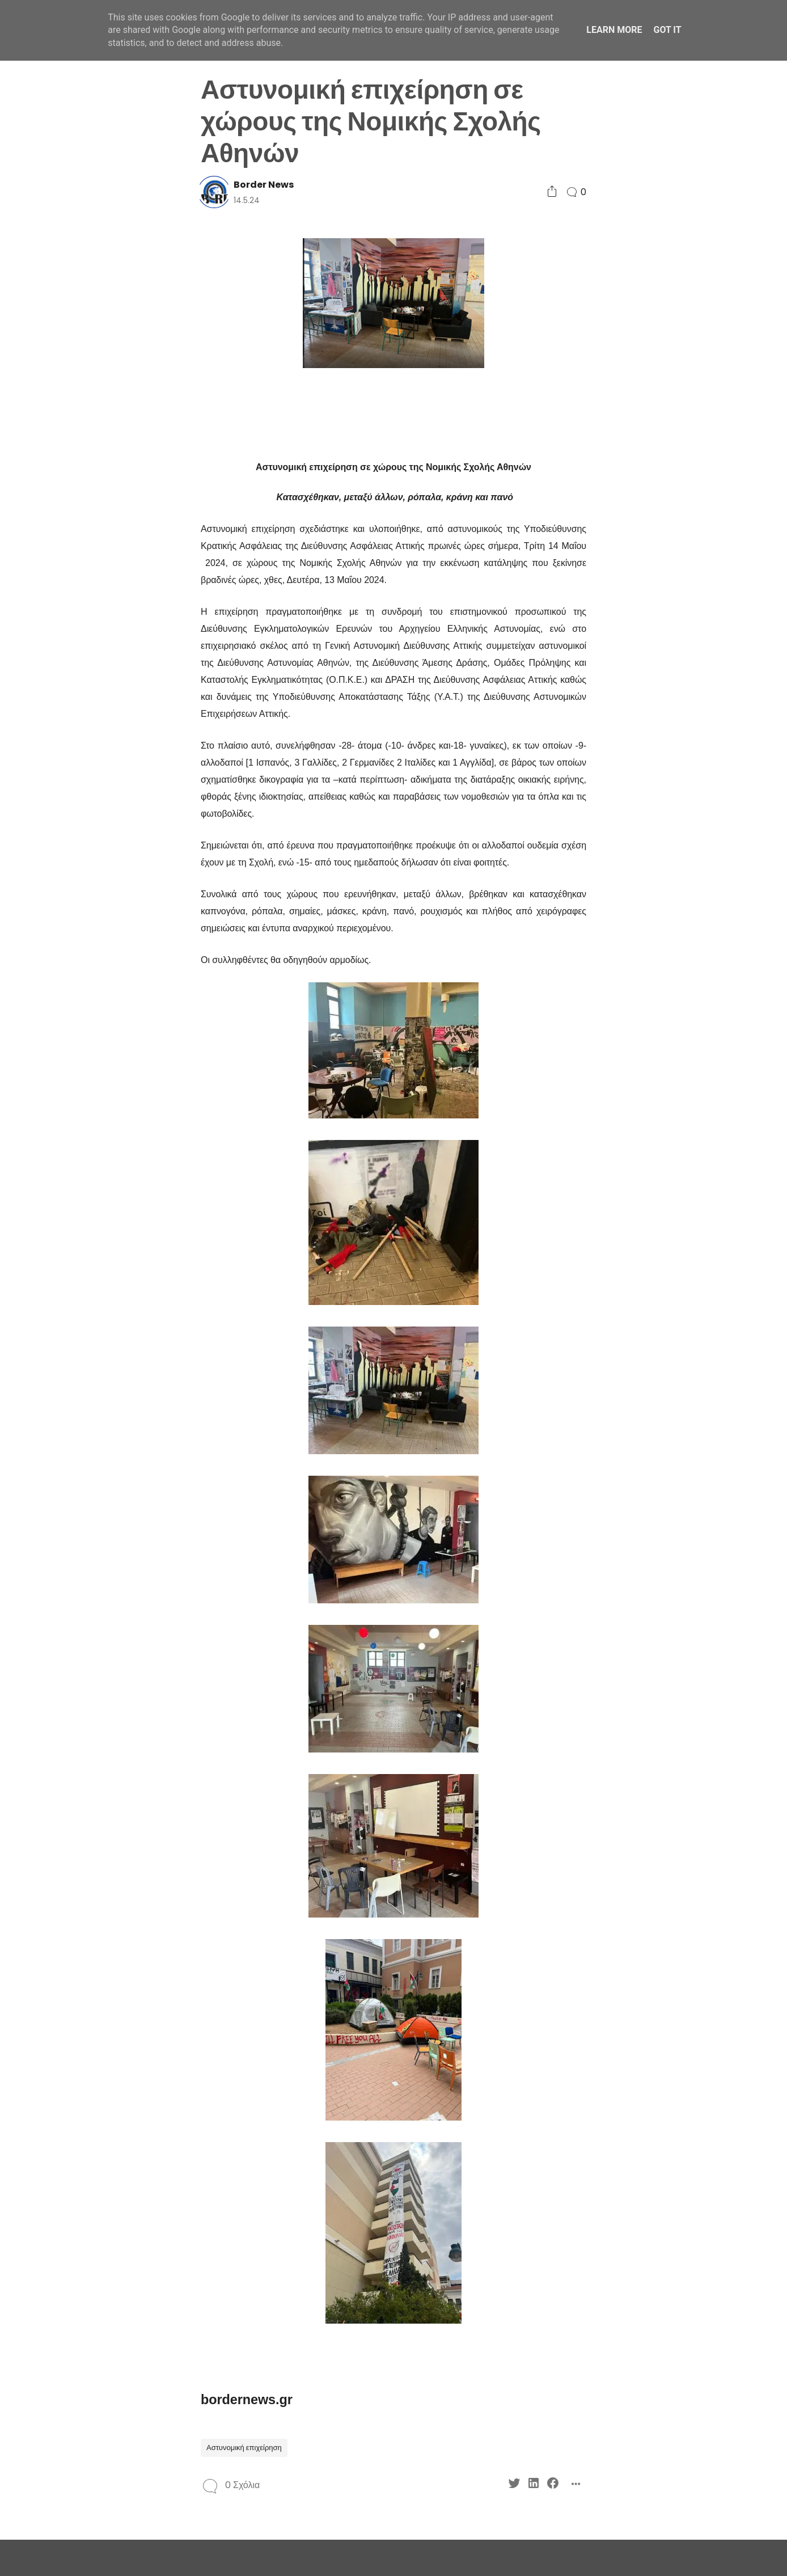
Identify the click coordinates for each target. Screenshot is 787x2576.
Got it (667, 29)
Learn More (614, 29)
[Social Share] (552, 192)
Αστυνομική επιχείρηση (244, 2447)
